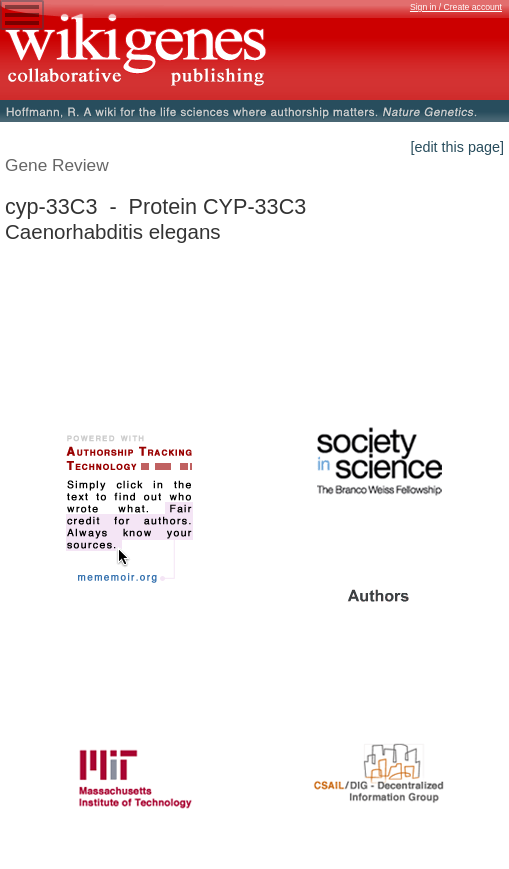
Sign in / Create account (456, 7)
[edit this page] (457, 147)
